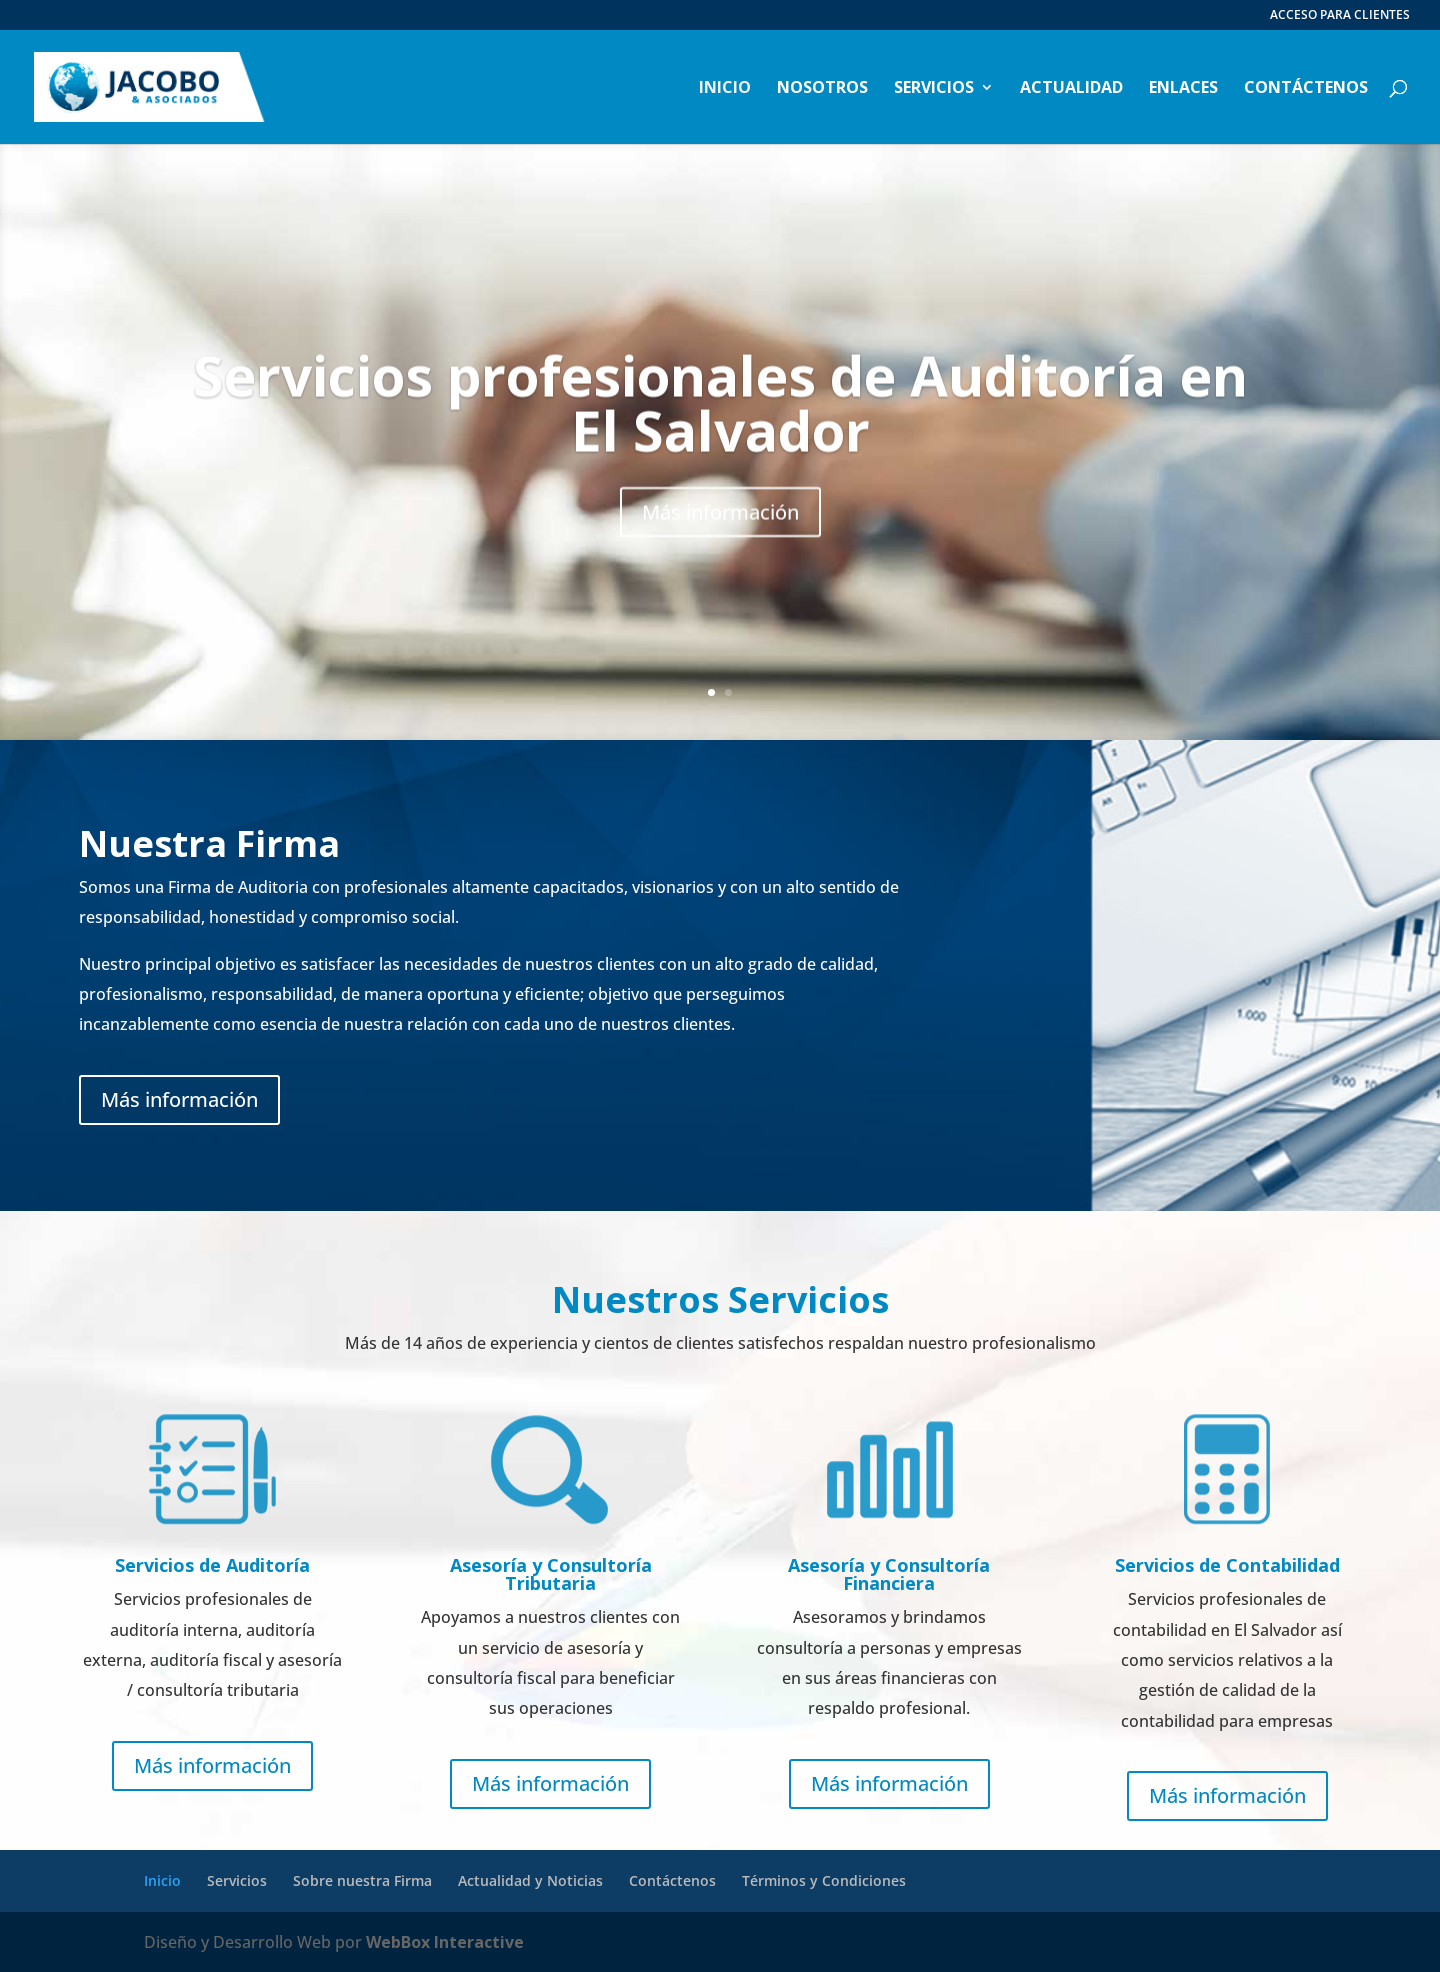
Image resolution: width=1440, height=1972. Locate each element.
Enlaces (1183, 89)
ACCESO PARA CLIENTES (1340, 16)
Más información (720, 550)
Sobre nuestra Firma (362, 1880)
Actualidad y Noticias (530, 1880)
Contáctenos (1306, 89)
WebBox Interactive (445, 1942)
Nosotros (822, 89)
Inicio (725, 89)
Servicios (934, 89)
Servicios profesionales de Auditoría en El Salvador (720, 441)
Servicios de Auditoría (212, 1565)
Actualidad (1071, 89)
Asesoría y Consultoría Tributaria (551, 1574)
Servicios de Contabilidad (1227, 1565)
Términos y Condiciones (824, 1880)
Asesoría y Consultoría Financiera (889, 1574)
